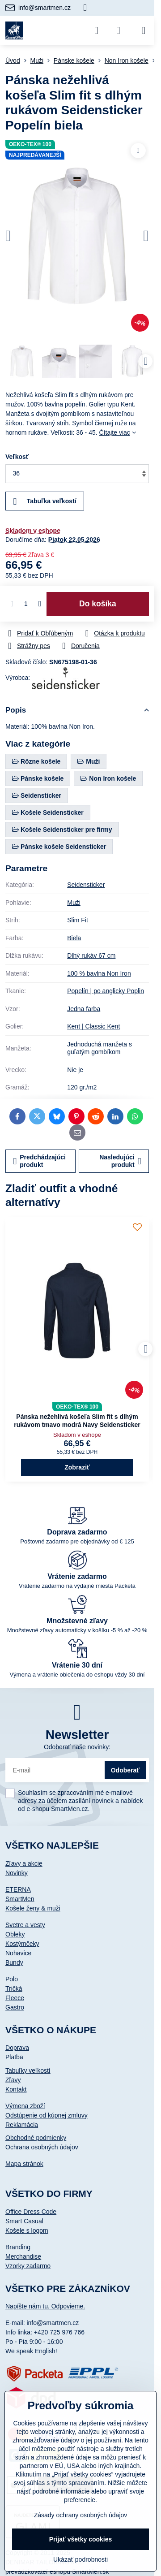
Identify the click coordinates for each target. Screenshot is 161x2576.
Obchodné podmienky (35, 2137)
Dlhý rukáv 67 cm (91, 955)
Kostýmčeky (22, 1943)
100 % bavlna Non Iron (99, 973)
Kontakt (15, 2089)
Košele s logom (26, 2230)
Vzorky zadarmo (28, 2265)
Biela (74, 938)
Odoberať (125, 1770)
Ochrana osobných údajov (41, 2147)
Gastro (14, 2007)
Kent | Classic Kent (93, 1026)
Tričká (13, 1988)
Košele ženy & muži (32, 1908)
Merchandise (23, 2256)
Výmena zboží (25, 2105)
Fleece (14, 1997)
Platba (14, 2057)
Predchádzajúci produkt (39, 1161)
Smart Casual (24, 2221)
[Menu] (143, 30)
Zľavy (13, 2079)
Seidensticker (86, 884)
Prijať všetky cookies (80, 2539)
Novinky (16, 1872)
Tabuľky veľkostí (28, 2070)
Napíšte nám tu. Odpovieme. (45, 2306)
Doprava (17, 2047)
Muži (73, 902)
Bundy (14, 1962)
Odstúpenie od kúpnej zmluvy (46, 2115)
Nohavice (18, 1953)
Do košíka (97, 603)
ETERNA (18, 1889)
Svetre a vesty (25, 1924)
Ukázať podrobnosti (80, 2559)
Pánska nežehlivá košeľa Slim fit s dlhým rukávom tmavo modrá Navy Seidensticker (77, 1420)
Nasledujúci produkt (120, 1161)
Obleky (15, 1934)
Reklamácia (21, 2124)
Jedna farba (83, 1008)
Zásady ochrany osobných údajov (80, 2515)
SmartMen (19, 1898)
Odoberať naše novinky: (77, 1746)
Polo (11, 1979)
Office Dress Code (30, 2211)
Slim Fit (77, 920)
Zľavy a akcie (23, 1863)
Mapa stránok (24, 2163)
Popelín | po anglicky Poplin (105, 990)
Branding (17, 2247)
